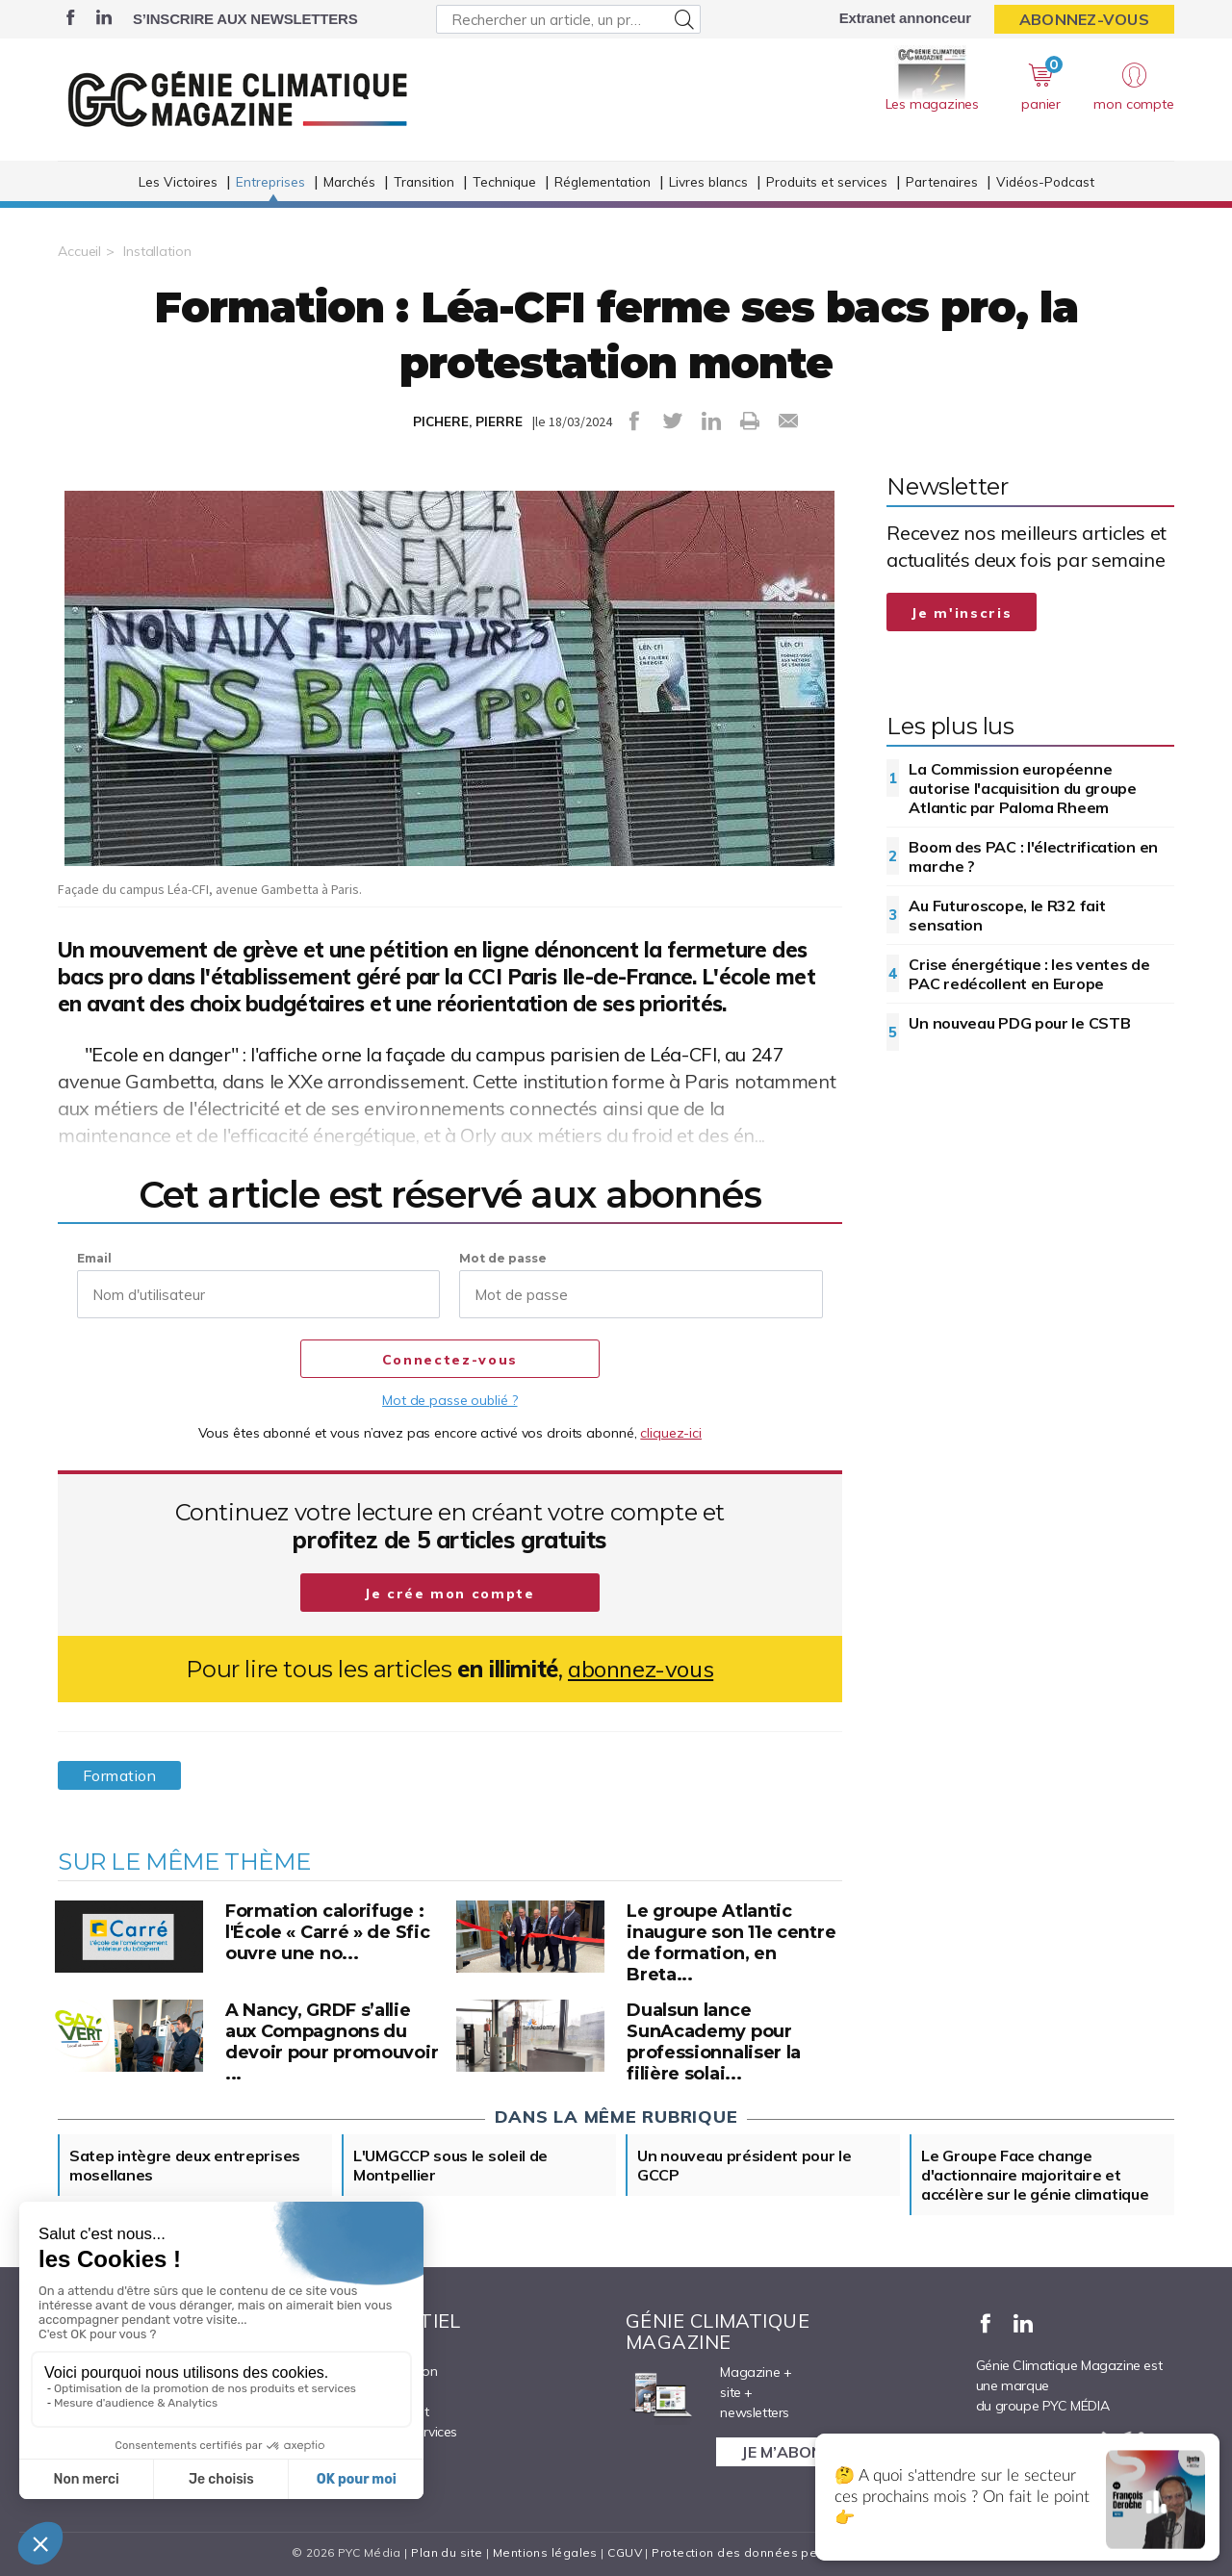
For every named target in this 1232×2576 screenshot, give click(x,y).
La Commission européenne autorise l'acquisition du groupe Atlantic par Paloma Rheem (1022, 788)
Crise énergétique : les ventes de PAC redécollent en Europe (1029, 974)
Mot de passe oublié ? (449, 1400)
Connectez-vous (450, 1359)
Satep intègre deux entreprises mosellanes (184, 2165)
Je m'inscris (961, 613)
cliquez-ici (671, 1433)
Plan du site (446, 2552)
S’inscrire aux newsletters (245, 19)
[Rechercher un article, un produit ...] (568, 19)
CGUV (624, 2552)
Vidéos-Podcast (1045, 181)
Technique (504, 181)
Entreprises (270, 181)
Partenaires (942, 181)
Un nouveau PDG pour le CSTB (1019, 1023)
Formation (119, 1775)
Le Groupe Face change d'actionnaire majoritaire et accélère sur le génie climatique (1034, 2175)
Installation (157, 251)
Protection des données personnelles (766, 2552)
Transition (424, 181)
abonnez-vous (640, 1669)
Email (94, 1258)
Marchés (349, 181)
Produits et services (826, 181)
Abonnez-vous (1084, 19)
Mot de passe (503, 1258)
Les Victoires (178, 181)
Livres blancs (708, 181)
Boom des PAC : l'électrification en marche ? (1033, 856)
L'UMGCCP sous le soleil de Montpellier (450, 2165)
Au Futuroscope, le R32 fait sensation (1007, 915)
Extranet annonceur (905, 18)
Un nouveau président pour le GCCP (744, 2165)
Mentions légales (545, 2552)
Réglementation (602, 181)
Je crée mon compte (450, 1593)
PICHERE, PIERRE (468, 421)
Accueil (79, 251)
